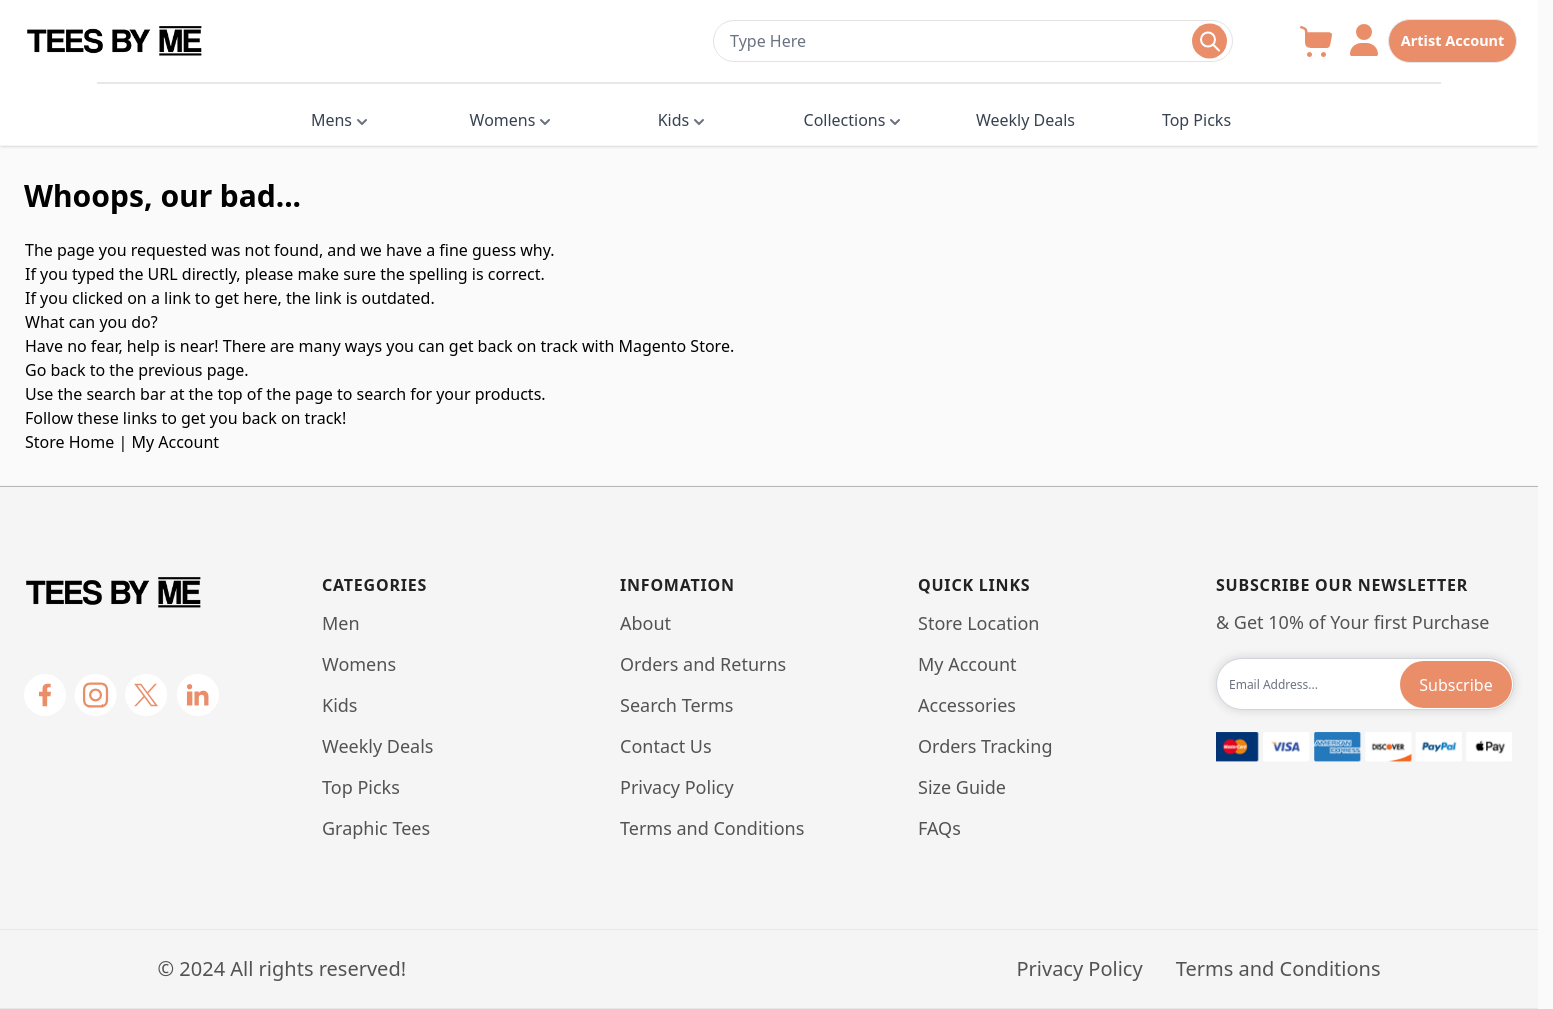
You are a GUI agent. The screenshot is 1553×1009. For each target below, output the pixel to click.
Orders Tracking (985, 746)
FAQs (939, 828)
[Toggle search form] (1209, 41)
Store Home (69, 442)
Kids (674, 120)
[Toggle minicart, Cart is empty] (1316, 41)
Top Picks (1196, 120)
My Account (175, 442)
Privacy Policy (677, 787)
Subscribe (1455, 685)
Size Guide (962, 787)
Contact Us (666, 746)
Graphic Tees (376, 828)
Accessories (967, 705)
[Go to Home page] (357, 41)
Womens (503, 120)
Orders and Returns (703, 664)
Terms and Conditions (712, 828)
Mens (331, 120)
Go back (55, 370)
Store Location (978, 623)
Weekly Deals (1025, 120)
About (645, 623)
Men (341, 623)
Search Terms (676, 705)
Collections (845, 120)
